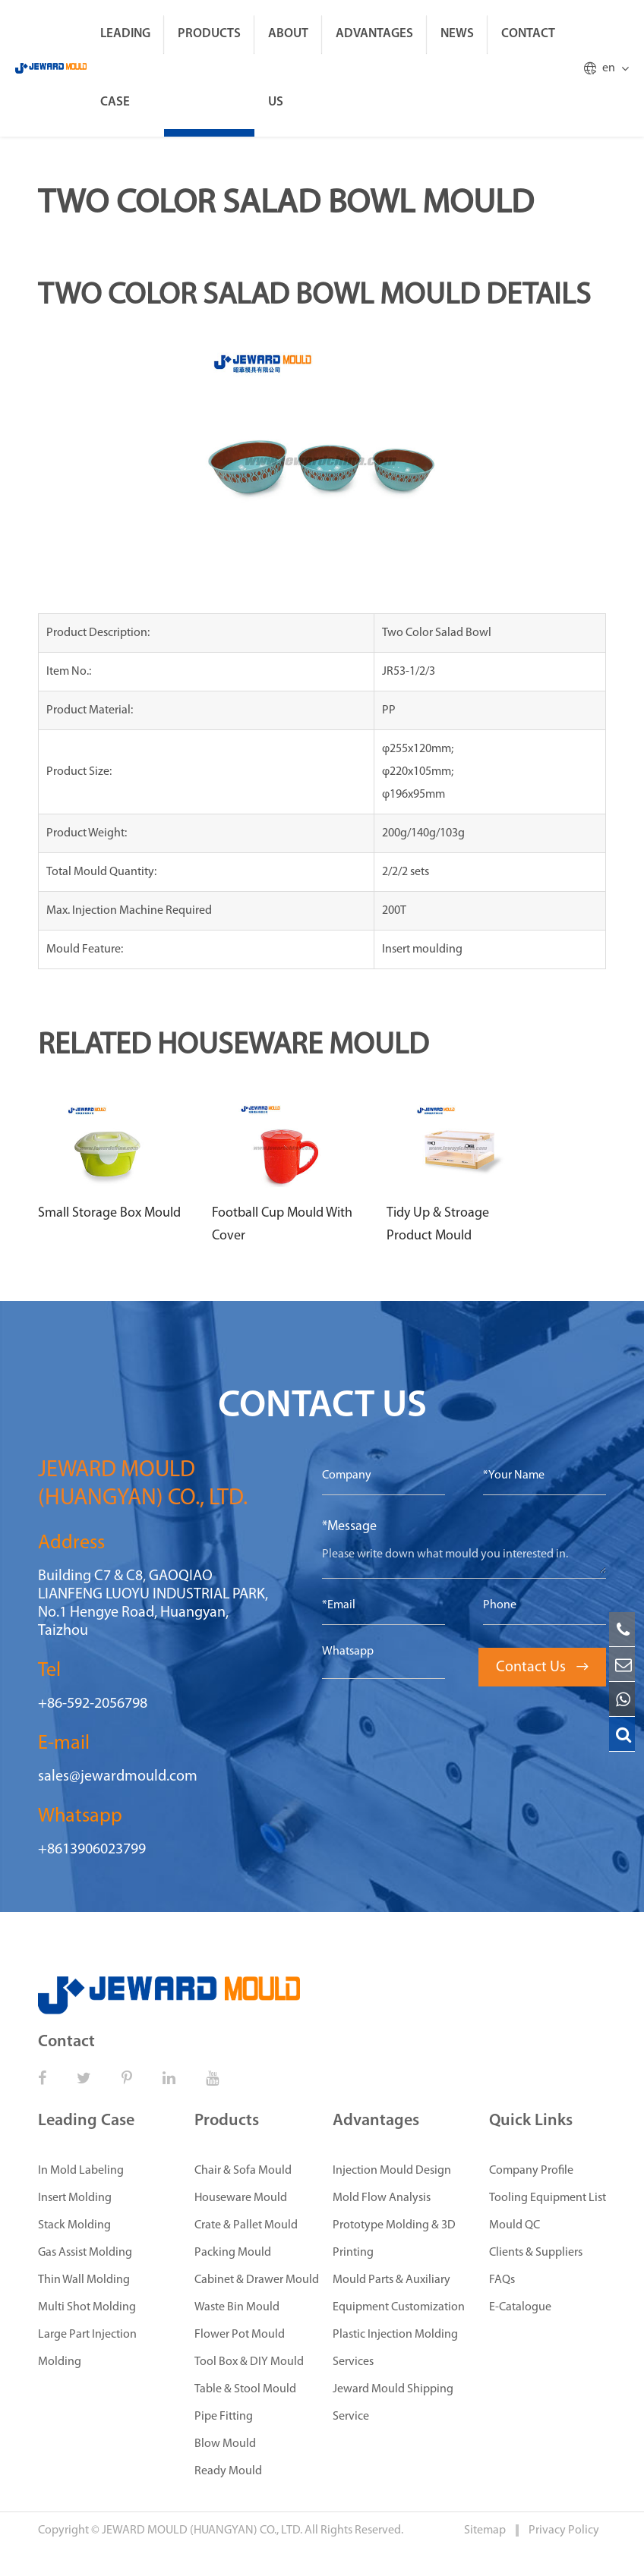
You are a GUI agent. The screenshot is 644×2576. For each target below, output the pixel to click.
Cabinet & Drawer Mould (256, 2280)
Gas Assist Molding (85, 2253)
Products (209, 33)
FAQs (502, 2280)
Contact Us (542, 1667)
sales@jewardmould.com (117, 1776)
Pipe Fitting (223, 2417)
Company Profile (531, 2171)
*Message (349, 1526)
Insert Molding (75, 2198)
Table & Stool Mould (245, 2389)
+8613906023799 (92, 1849)
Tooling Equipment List (547, 2198)
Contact (528, 33)
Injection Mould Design (392, 2171)
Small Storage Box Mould (109, 1213)
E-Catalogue (520, 2307)
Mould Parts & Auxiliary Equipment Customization (399, 2293)
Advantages (374, 33)
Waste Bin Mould (236, 2307)
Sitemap (486, 2530)
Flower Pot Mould (239, 2335)
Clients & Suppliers (535, 2253)
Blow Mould (225, 2444)
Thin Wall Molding (84, 2280)
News (457, 33)
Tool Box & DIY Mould (249, 2362)
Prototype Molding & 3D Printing (394, 2239)
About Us (288, 68)
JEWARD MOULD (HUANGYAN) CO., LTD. (202, 2530)
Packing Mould (232, 2253)
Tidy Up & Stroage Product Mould (438, 1224)
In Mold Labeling (81, 2171)
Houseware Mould (240, 2198)
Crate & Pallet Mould (246, 2225)
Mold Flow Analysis (382, 2198)
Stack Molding (74, 2225)
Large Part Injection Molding (87, 2348)
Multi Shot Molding (87, 2307)
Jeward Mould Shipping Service (393, 2403)
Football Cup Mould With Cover (282, 1224)
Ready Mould (228, 2471)
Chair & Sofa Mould (243, 2171)
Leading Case (125, 68)
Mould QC (514, 2225)
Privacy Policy (564, 2530)
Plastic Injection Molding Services (395, 2348)
